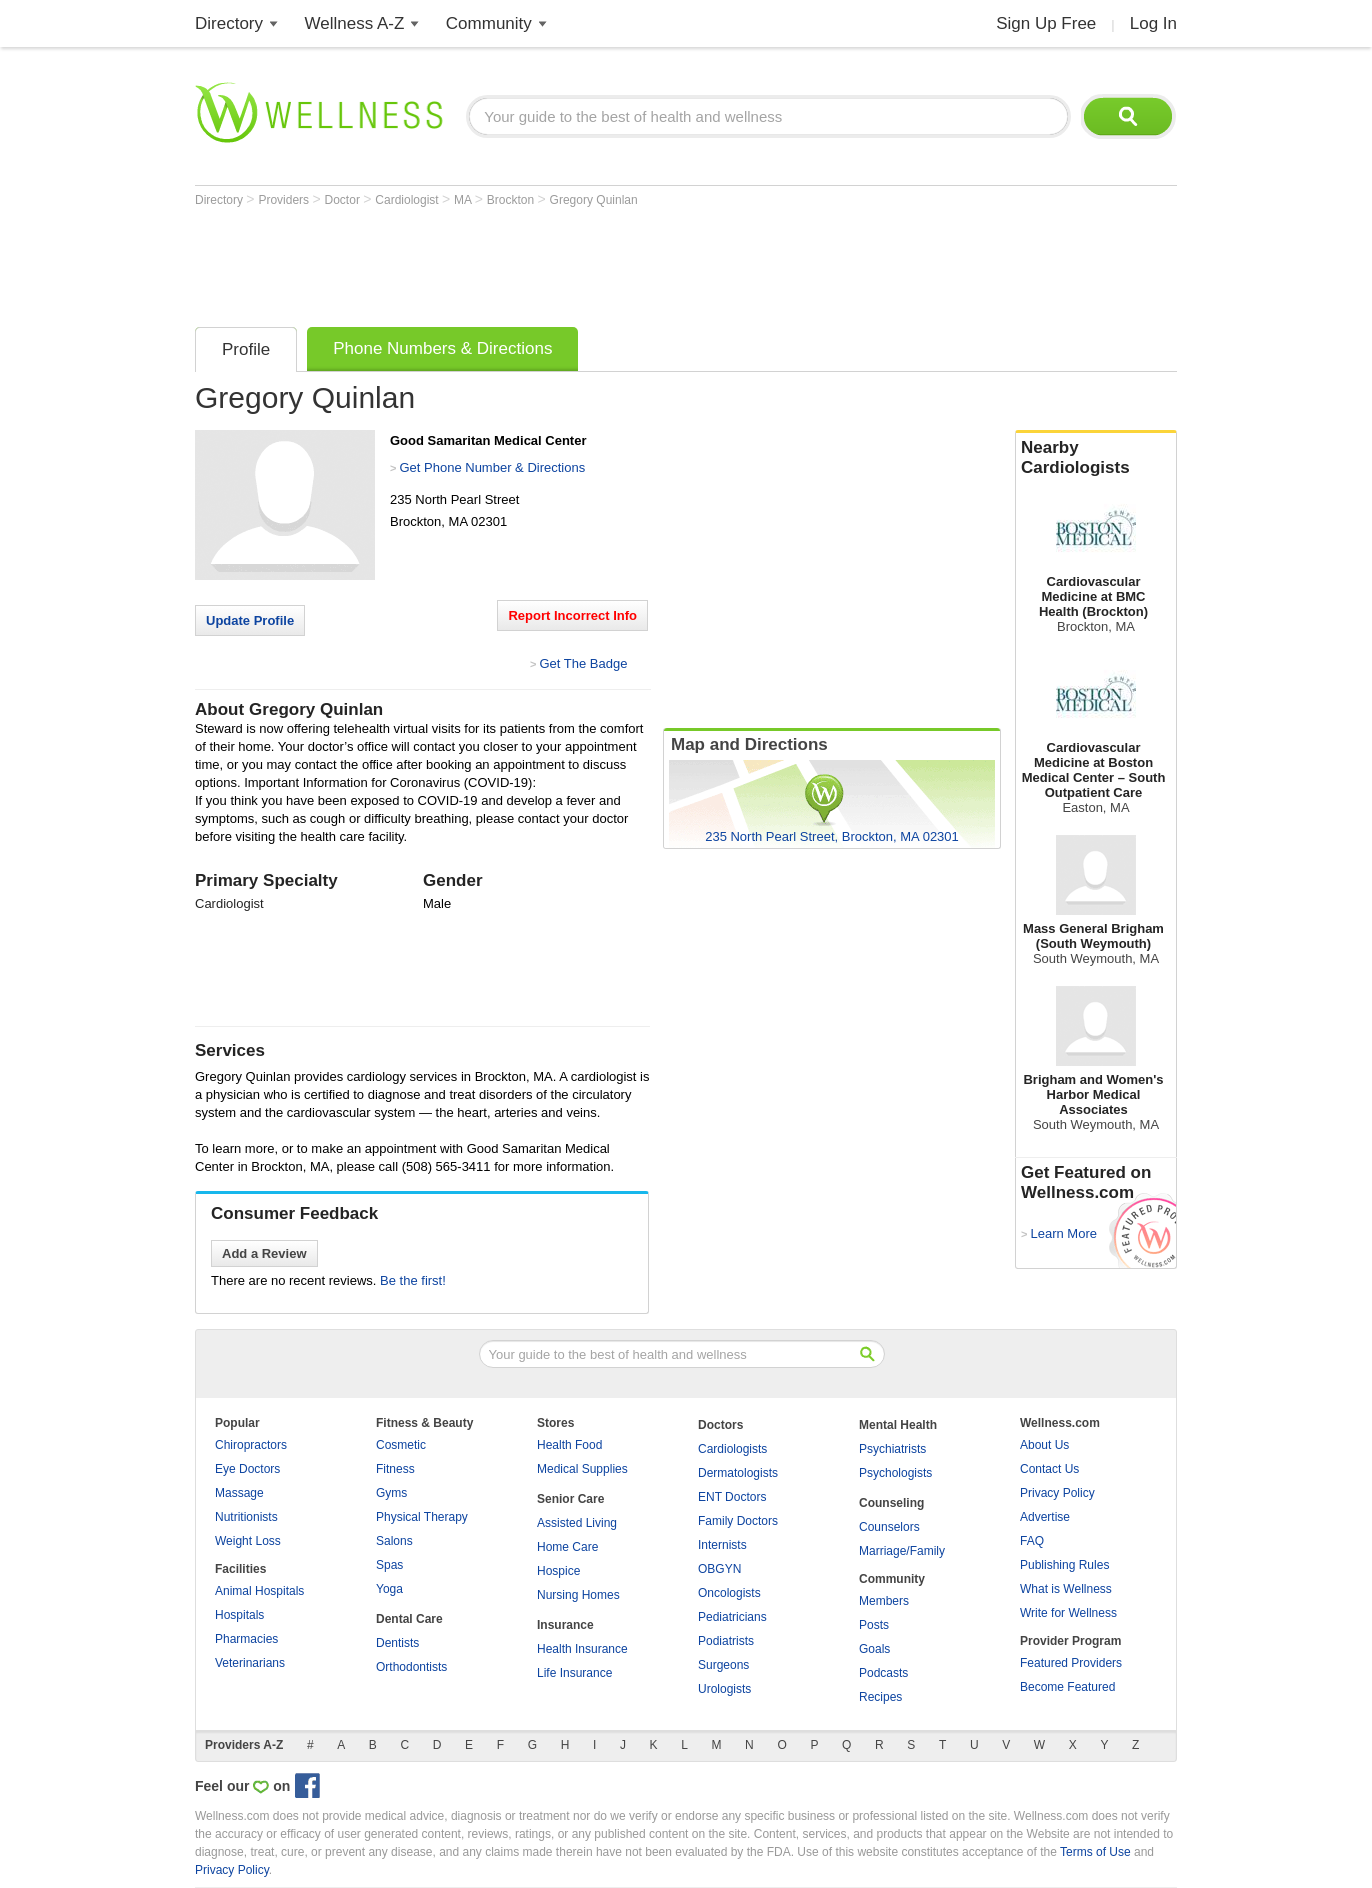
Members (884, 1601)
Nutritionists (246, 1517)
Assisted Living (577, 1523)
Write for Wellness (1068, 1613)
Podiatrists (726, 1641)
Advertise (1045, 1517)
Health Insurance (582, 1649)
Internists (722, 1545)
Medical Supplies (582, 1469)
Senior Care (570, 1499)
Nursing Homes (578, 1595)
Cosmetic (401, 1445)
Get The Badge (583, 663)
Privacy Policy (1057, 1493)
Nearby (1096, 458)
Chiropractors (251, 1445)
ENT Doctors (732, 1497)
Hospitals (239, 1615)
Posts (874, 1625)
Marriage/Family (902, 1551)
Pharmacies (246, 1639)
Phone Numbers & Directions (442, 348)
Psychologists (895, 1473)
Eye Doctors (247, 1469)
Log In (1153, 23)
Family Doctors (738, 1521)
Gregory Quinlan (594, 200)
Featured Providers (1071, 1663)
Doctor (344, 200)
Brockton (512, 200)
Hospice (558, 1571)
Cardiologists (732, 1449)
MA (464, 200)
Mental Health (898, 1425)
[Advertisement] (559, 262)
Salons (394, 1541)
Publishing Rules (1064, 1565)
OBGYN (719, 1569)
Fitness (395, 1469)
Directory (229, 23)
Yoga (389, 1589)
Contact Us (1049, 1469)
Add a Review (264, 1253)
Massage (239, 1493)
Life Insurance (574, 1673)
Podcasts (883, 1673)
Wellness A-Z (355, 23)
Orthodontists (411, 1667)
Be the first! (413, 1280)
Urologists (724, 1689)
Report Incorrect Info (572, 615)
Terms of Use (1095, 1852)
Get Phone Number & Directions (492, 467)
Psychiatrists (892, 1449)
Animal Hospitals (259, 1591)
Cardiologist (408, 200)
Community (489, 23)
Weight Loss (248, 1541)
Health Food (569, 1445)
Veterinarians (250, 1663)
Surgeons (723, 1665)
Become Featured (1067, 1687)
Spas (389, 1565)
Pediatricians (732, 1617)
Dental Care (409, 1619)
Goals (874, 1649)
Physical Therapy (422, 1517)
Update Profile (250, 620)
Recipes (880, 1697)
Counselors (889, 1527)
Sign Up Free (1046, 23)
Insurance (565, 1625)
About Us (1044, 1445)
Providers (285, 200)
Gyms (391, 1493)
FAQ (1032, 1541)
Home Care (567, 1547)
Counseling (891, 1503)
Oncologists (729, 1593)
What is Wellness (1066, 1589)
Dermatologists (738, 1473)
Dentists (397, 1643)
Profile (246, 349)
